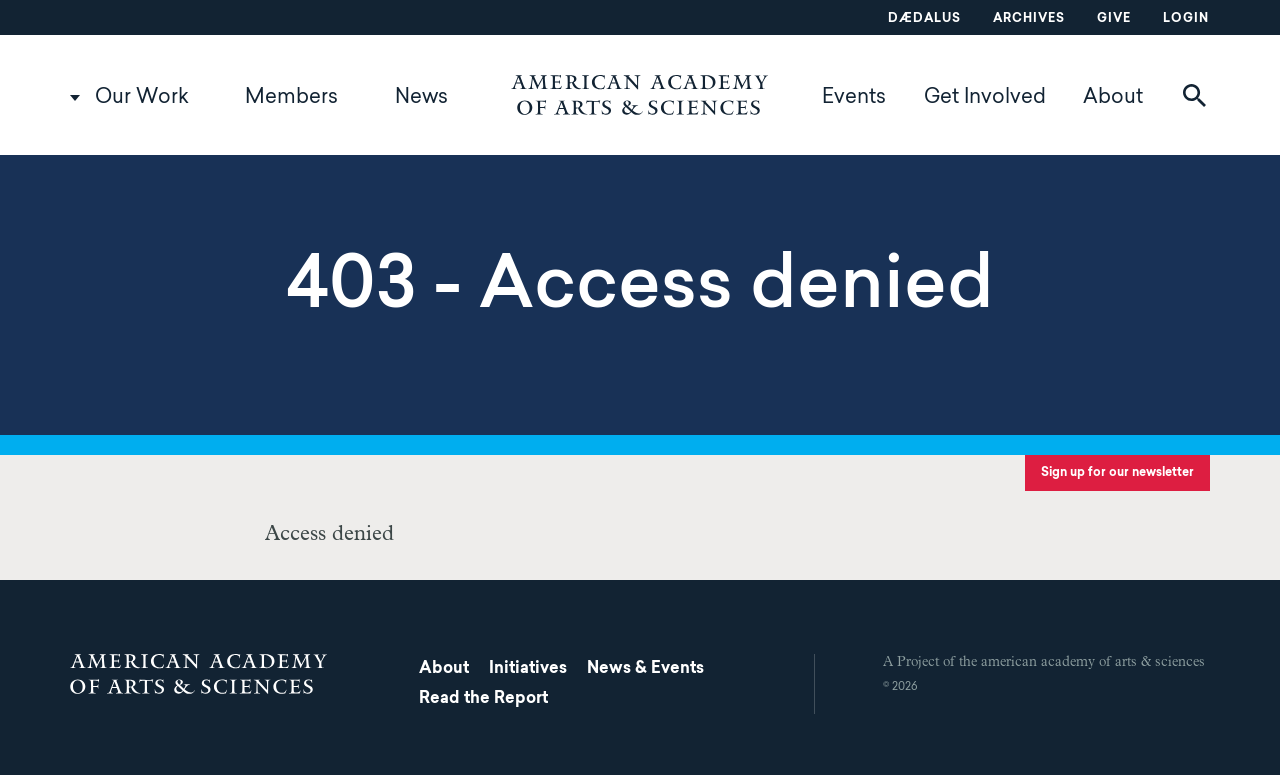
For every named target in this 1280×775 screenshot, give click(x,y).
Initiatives (528, 669)
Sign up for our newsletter (1117, 473)
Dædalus (924, 19)
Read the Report (483, 699)
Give (1114, 19)
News (421, 98)
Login (1186, 19)
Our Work (142, 98)
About (1113, 98)
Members (291, 98)
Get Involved (985, 98)
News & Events (645, 669)
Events (854, 98)
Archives (1029, 19)
